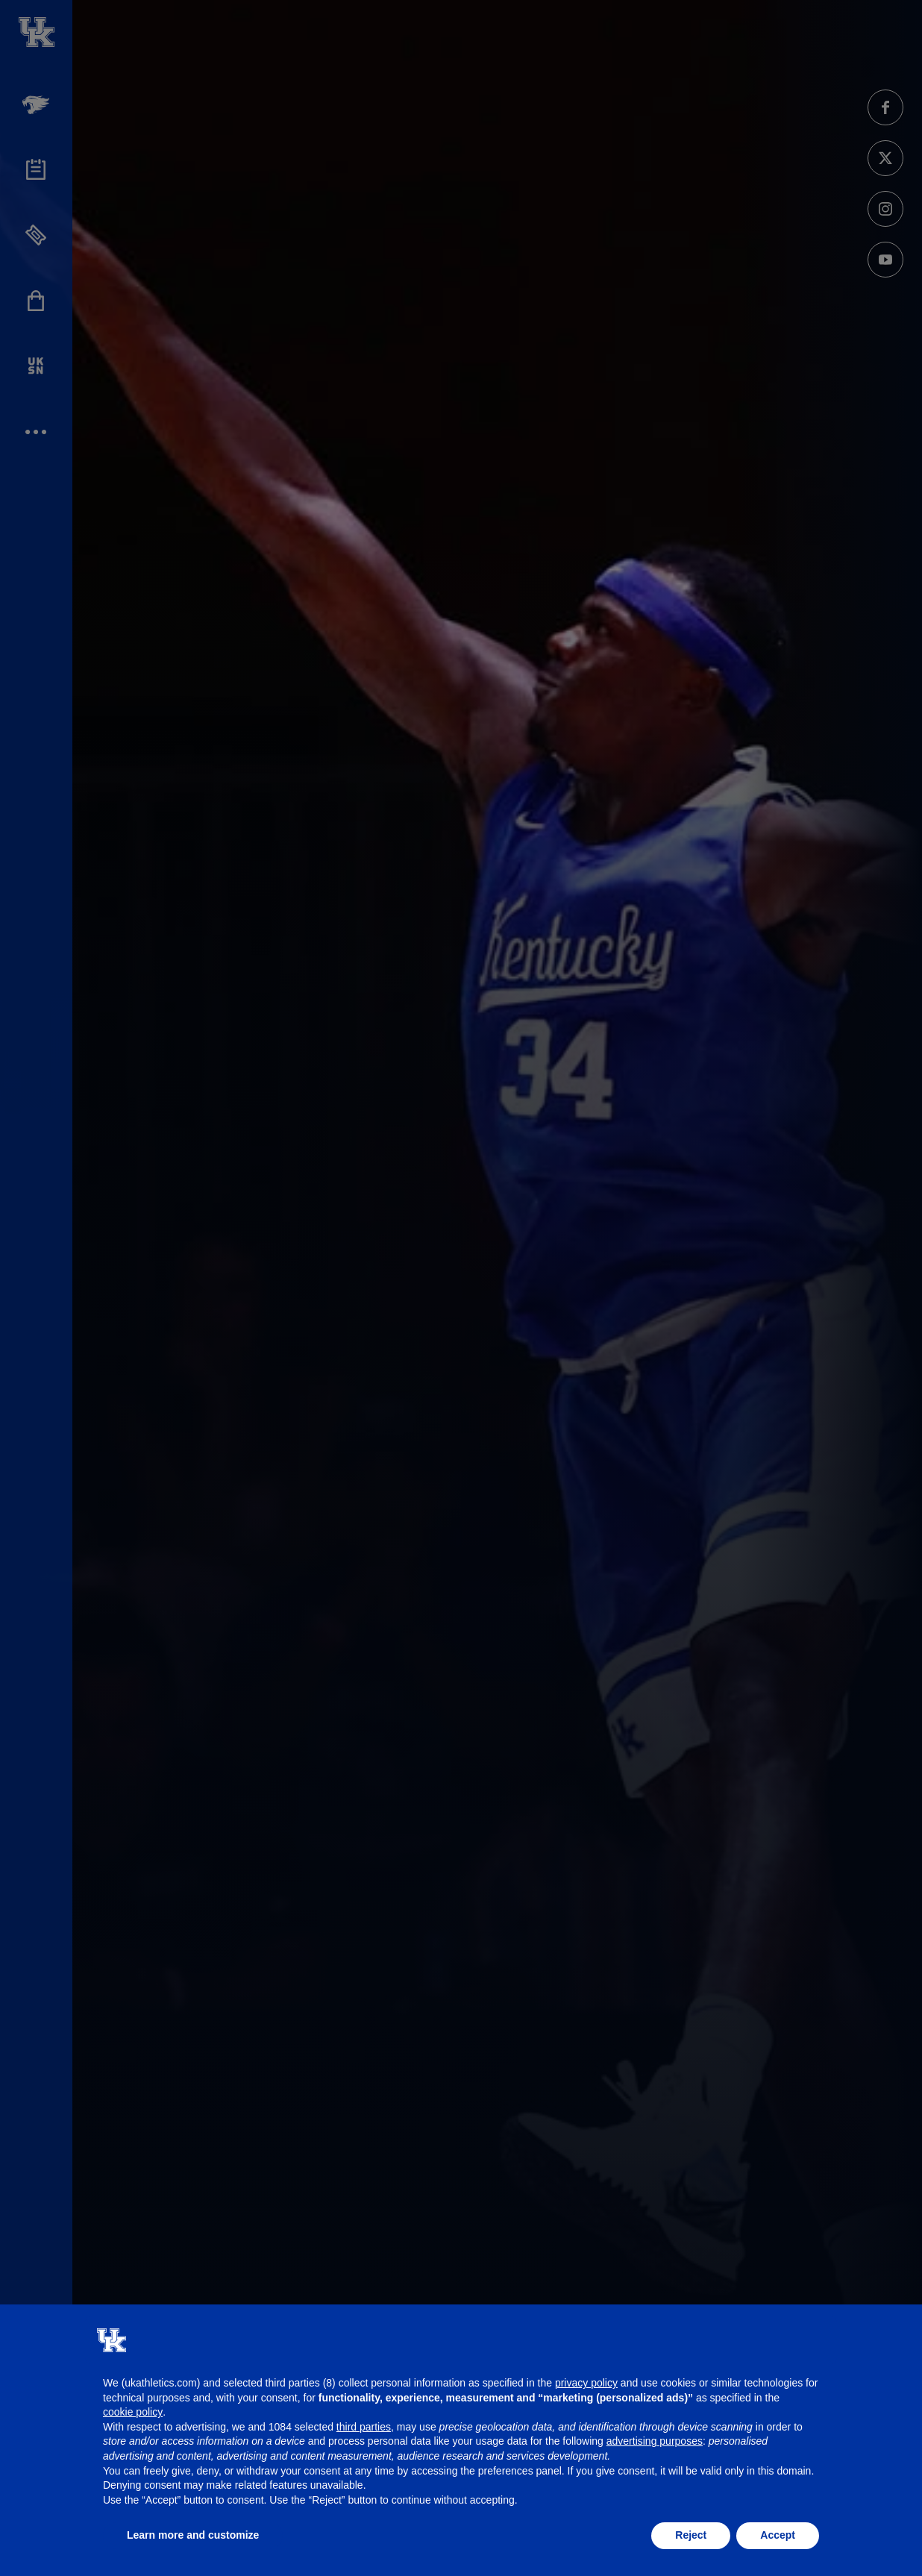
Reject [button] (690, 2535)
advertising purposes (654, 2441)
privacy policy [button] (586, 2383)
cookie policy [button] (133, 2412)
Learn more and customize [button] (193, 2535)
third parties (363, 2427)
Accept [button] (777, 2535)
